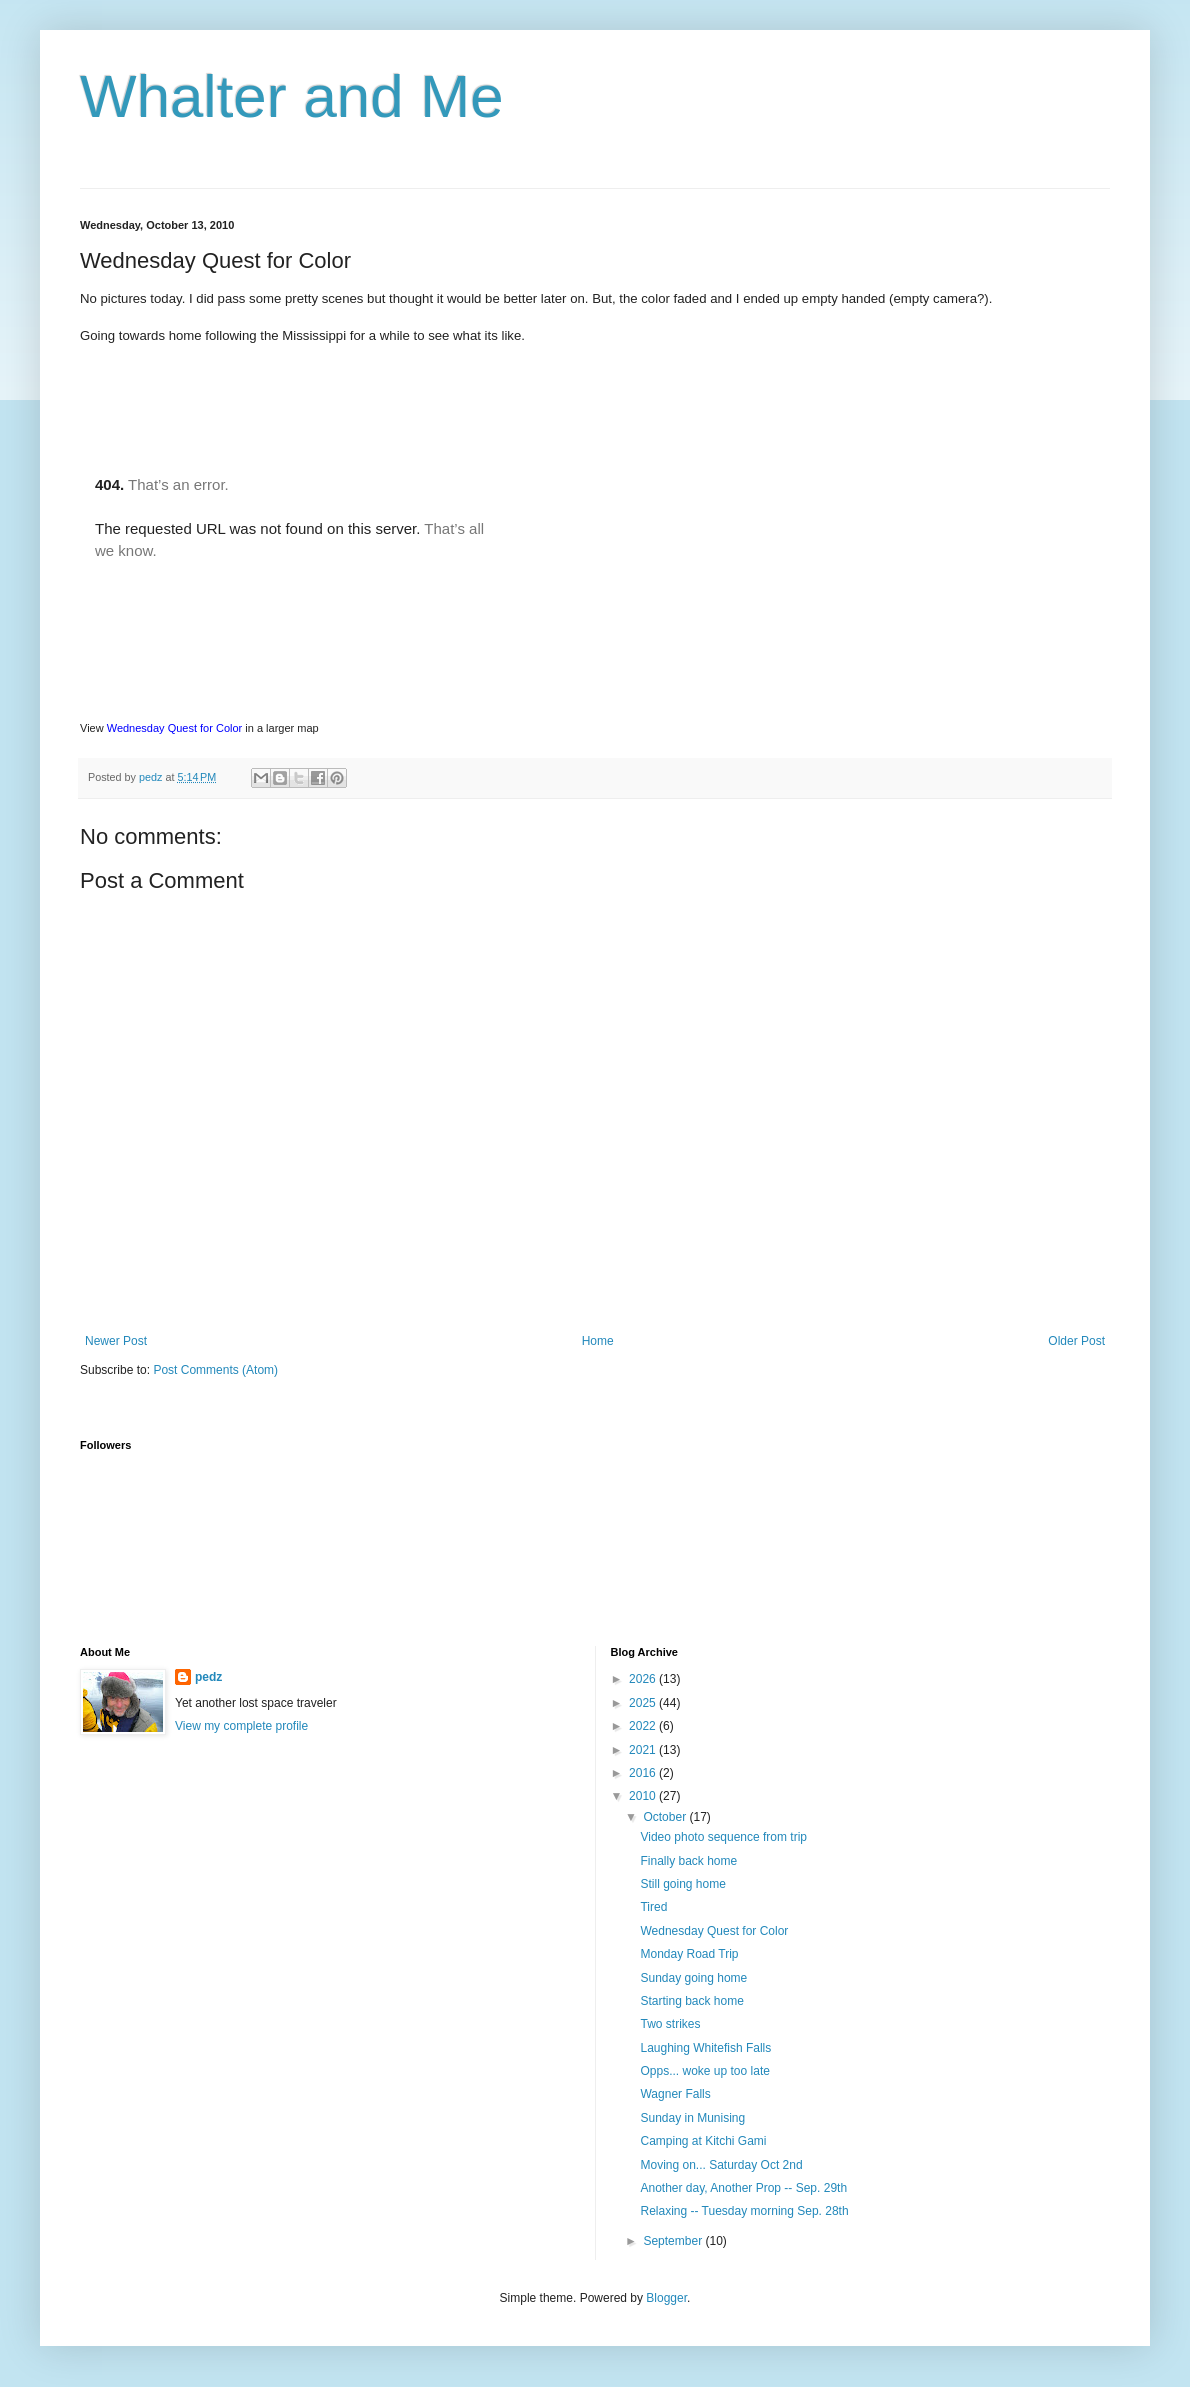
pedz (208, 1677)
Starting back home (691, 2001)
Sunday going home (693, 1978)
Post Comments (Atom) (215, 1370)
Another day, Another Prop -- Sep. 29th (743, 2188)
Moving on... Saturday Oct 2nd (721, 2165)
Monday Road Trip (689, 1954)
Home (598, 1341)
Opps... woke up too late (704, 2071)
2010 (644, 1796)
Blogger (666, 2298)
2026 (644, 1679)
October (666, 1817)
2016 (644, 1773)
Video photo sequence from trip (723, 1837)
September (674, 2241)
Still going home (682, 1884)
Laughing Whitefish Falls (705, 2048)
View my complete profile (241, 1726)
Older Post (1076, 1341)
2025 (644, 1703)
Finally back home (688, 1861)
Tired (653, 1907)
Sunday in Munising (692, 2118)
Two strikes (670, 2024)
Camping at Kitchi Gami (703, 2141)
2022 (644, 1726)
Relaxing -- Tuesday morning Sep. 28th (744, 2211)
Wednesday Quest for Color (175, 728)
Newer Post (116, 1341)
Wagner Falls (675, 2094)
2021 (644, 1750)
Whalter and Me (292, 96)
